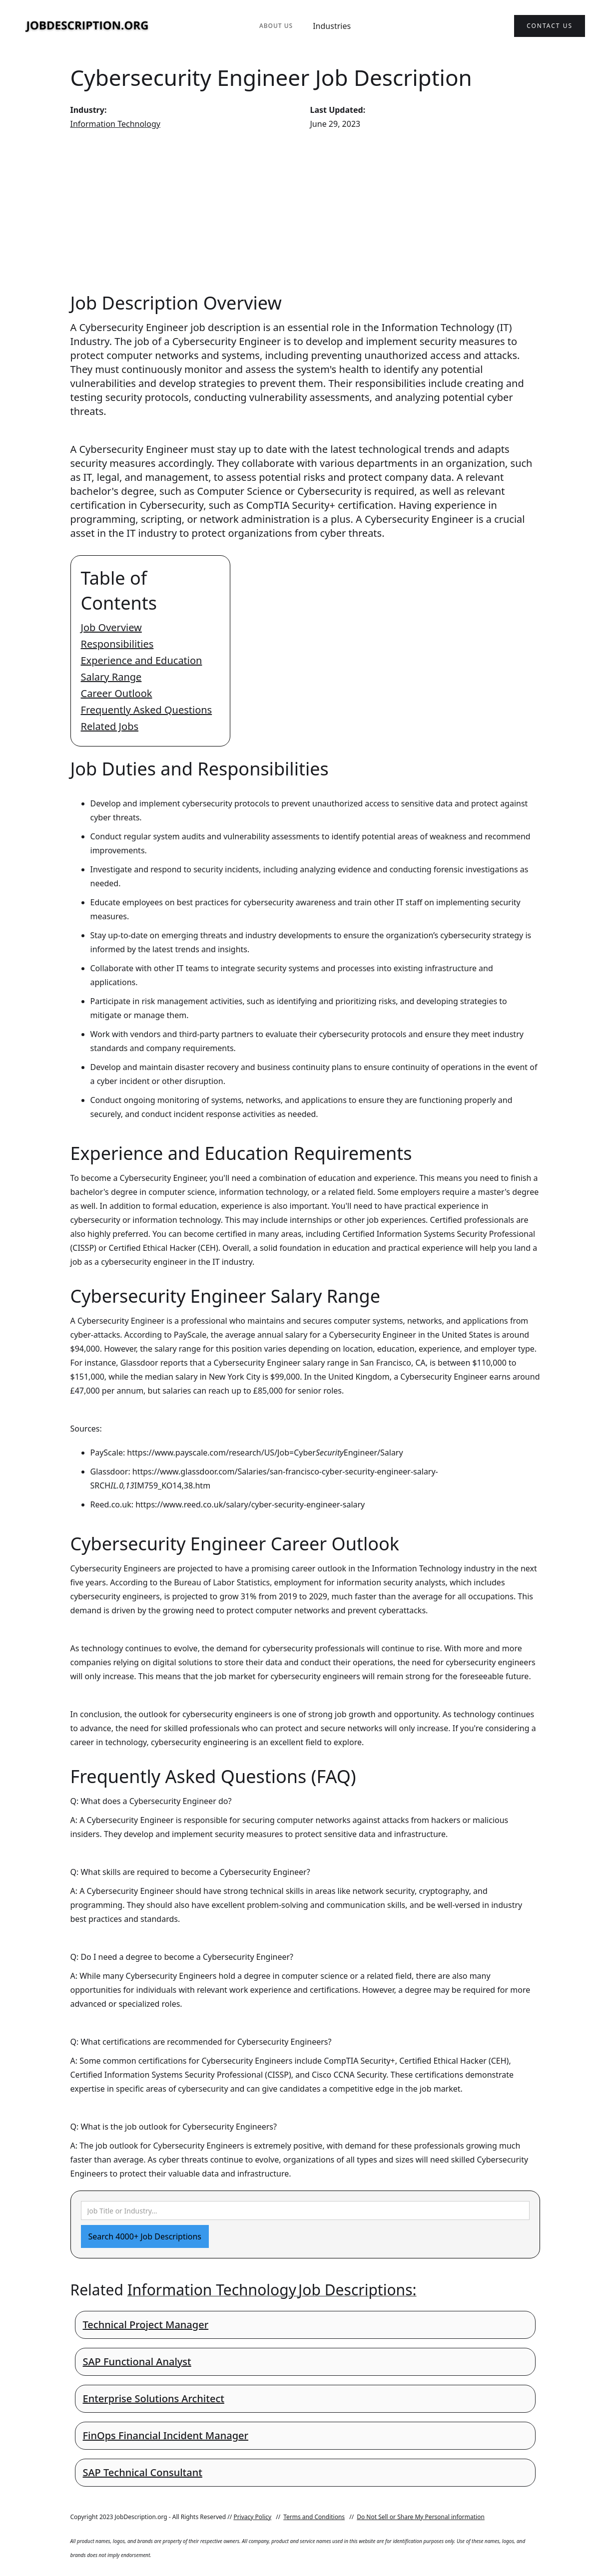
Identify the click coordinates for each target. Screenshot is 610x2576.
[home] (87, 26)
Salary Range (111, 677)
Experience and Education (141, 660)
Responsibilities (117, 644)
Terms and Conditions (314, 2517)
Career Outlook (116, 693)
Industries (332, 25)
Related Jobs (110, 726)
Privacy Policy (252, 2517)
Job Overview (111, 627)
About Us (276, 25)
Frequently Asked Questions (146, 710)
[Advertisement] (305, 211)
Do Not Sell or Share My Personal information (421, 2517)
